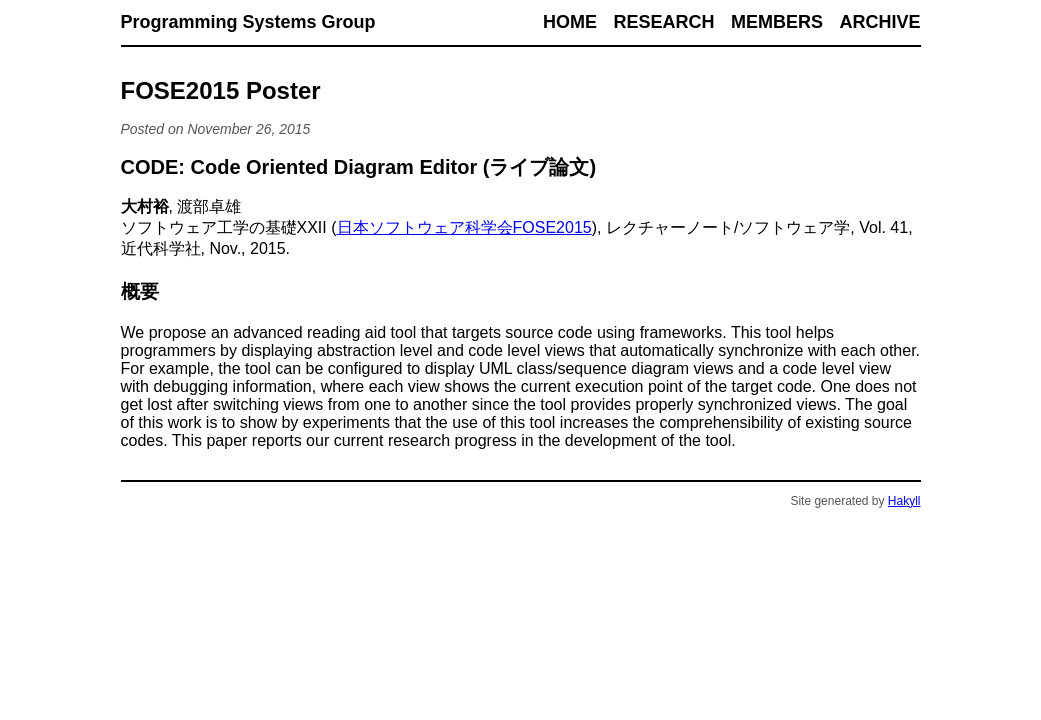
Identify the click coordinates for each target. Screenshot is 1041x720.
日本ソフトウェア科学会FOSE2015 (464, 227)
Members (777, 22)
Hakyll (904, 501)
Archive (879, 22)
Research (664, 22)
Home (570, 22)
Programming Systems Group (248, 22)
